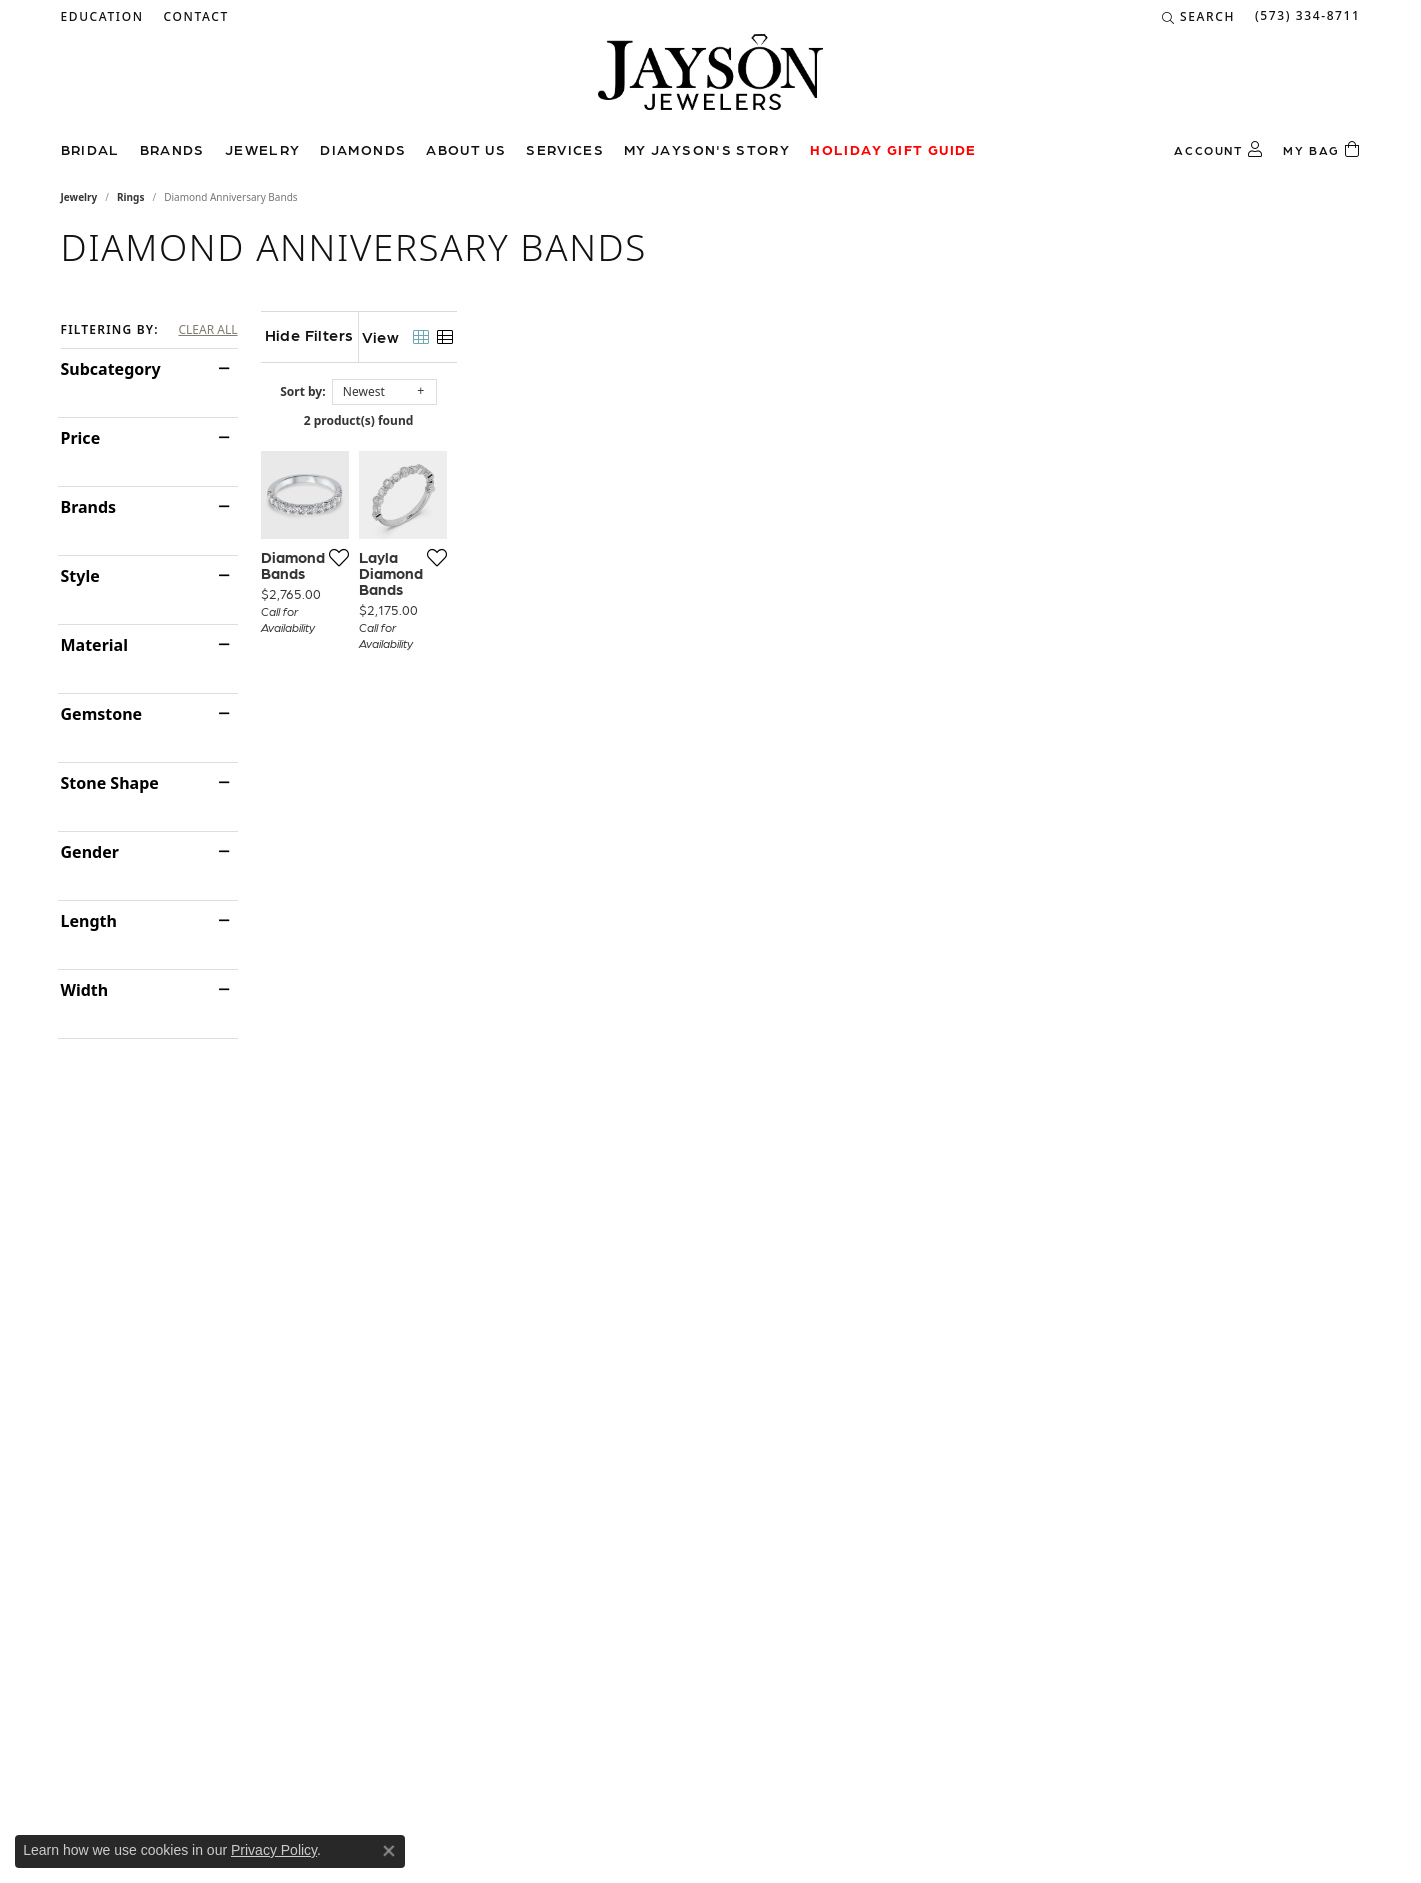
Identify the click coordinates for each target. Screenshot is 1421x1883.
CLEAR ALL (207, 330)
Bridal (90, 149)
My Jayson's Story (707, 149)
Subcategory (111, 369)
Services (565, 149)
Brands (172, 149)
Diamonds (363, 149)
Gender (90, 852)
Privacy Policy (274, 1850)
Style (80, 576)
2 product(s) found (811, 420)
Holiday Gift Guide (893, 149)
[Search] (1198, 17)
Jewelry (263, 149)
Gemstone (102, 714)
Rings (130, 197)
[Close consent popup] (389, 1851)
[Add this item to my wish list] (611, 829)
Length (89, 921)
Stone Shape (110, 783)
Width (85, 990)
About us (466, 149)
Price (81, 438)
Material (94, 645)
